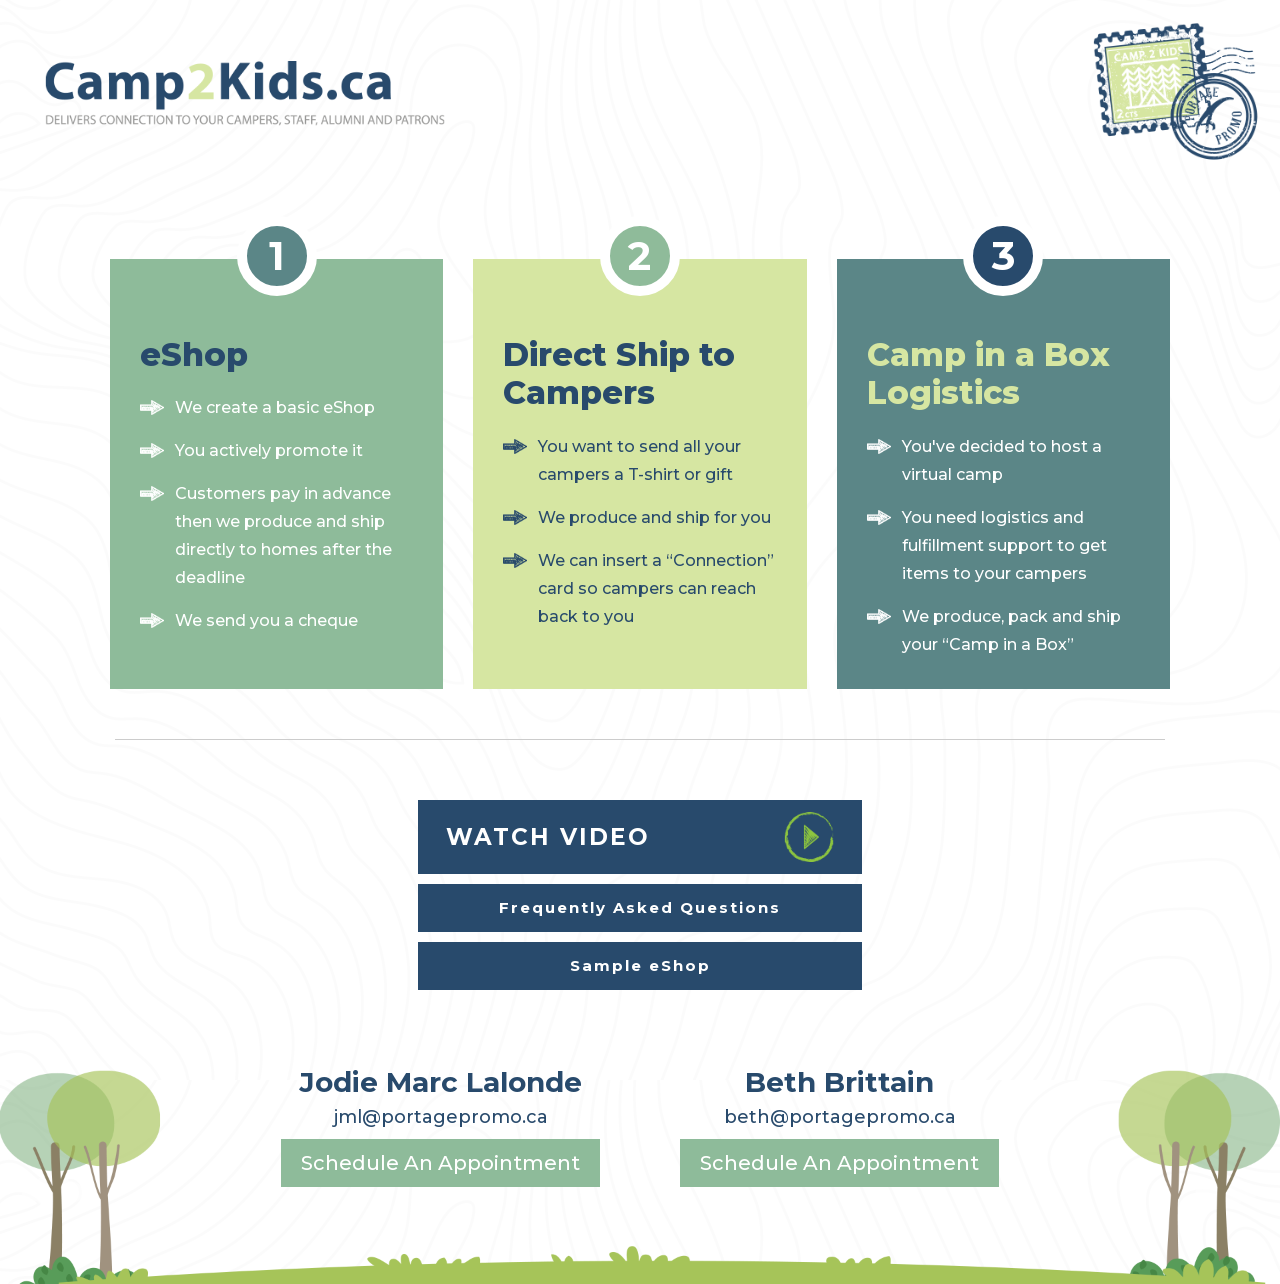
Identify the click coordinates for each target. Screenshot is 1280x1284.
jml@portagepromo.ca (441, 1117)
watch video (640, 837)
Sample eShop (640, 965)
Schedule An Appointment (440, 1163)
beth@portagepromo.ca (840, 1117)
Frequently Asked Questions (640, 907)
